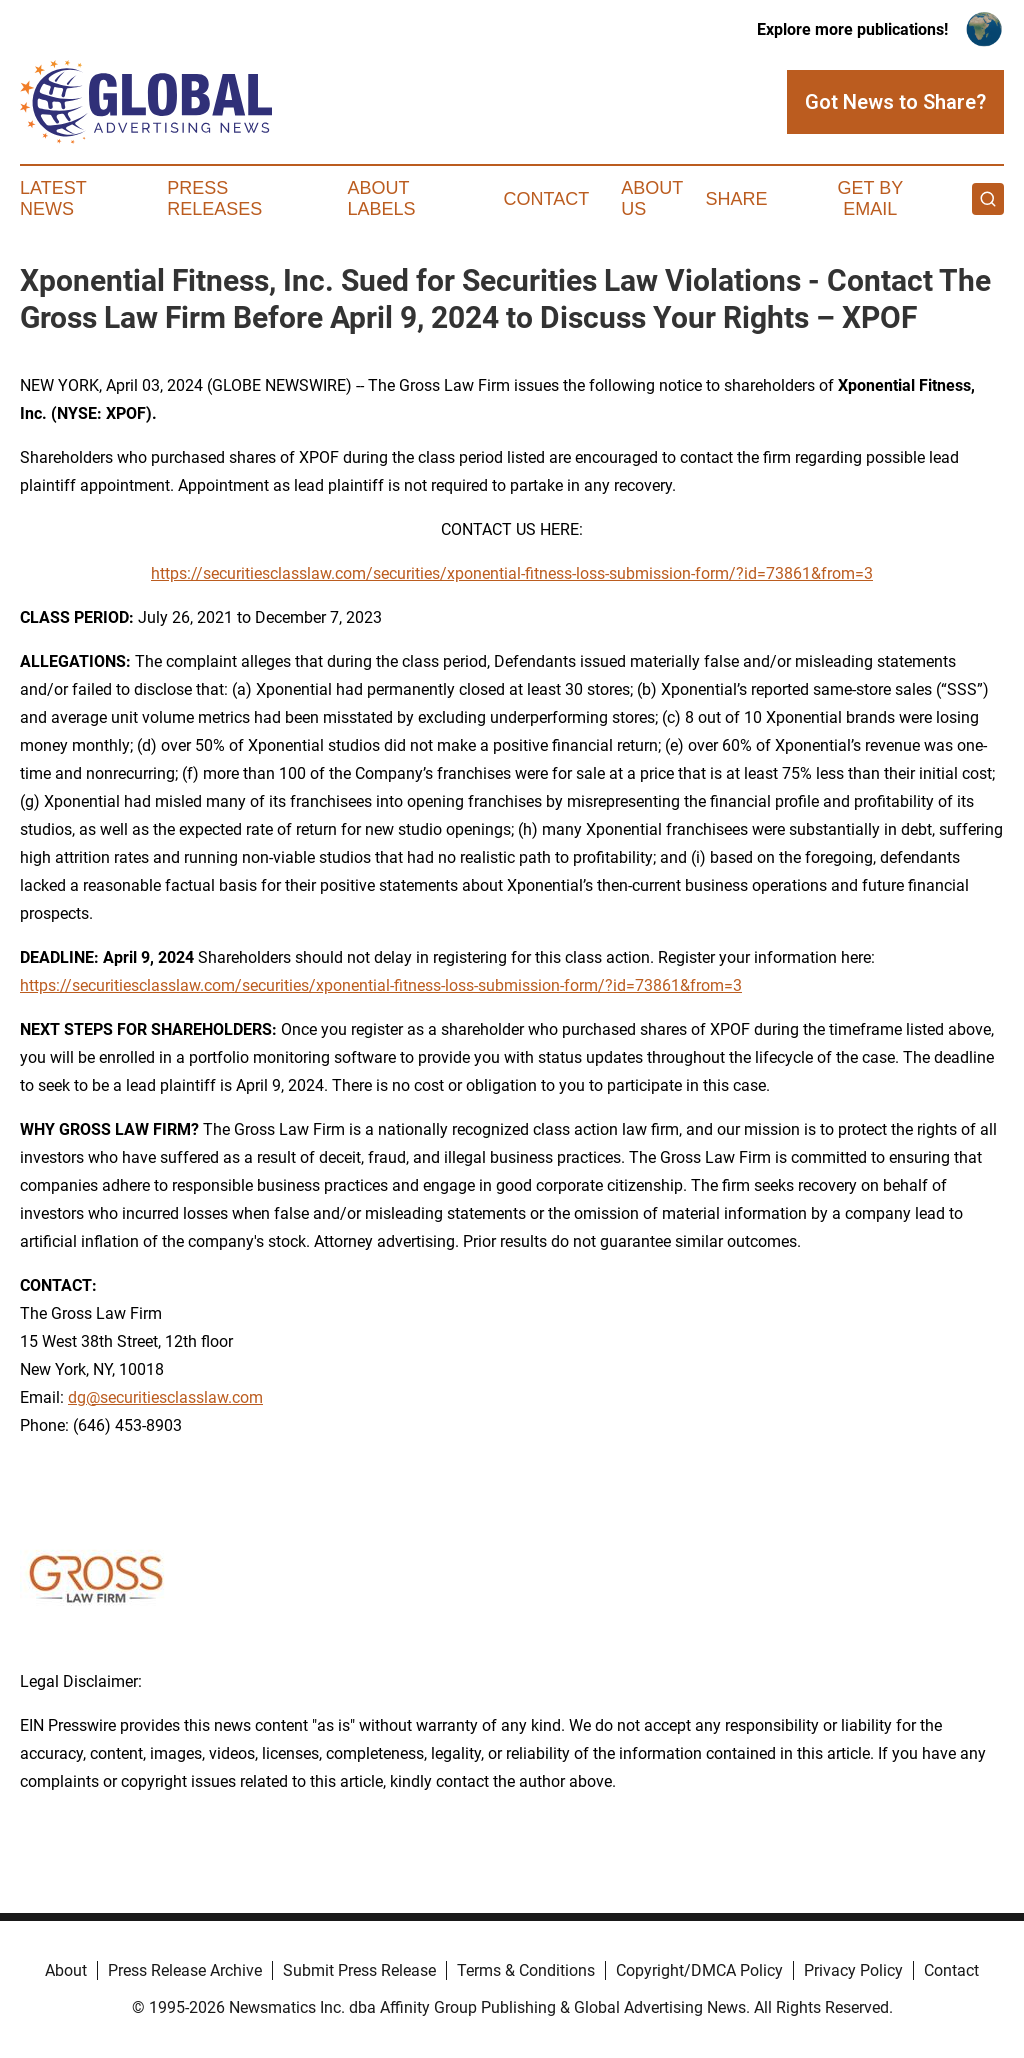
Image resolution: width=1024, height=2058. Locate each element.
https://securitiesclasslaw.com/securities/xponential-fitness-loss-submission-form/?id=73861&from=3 (512, 573)
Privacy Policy (853, 1970)
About (66, 1970)
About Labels (382, 199)
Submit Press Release (359, 1970)
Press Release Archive (185, 1970)
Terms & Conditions (526, 1970)
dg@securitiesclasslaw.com (165, 1397)
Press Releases (214, 199)
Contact (546, 199)
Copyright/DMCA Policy (699, 1970)
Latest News (53, 199)
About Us (652, 199)
